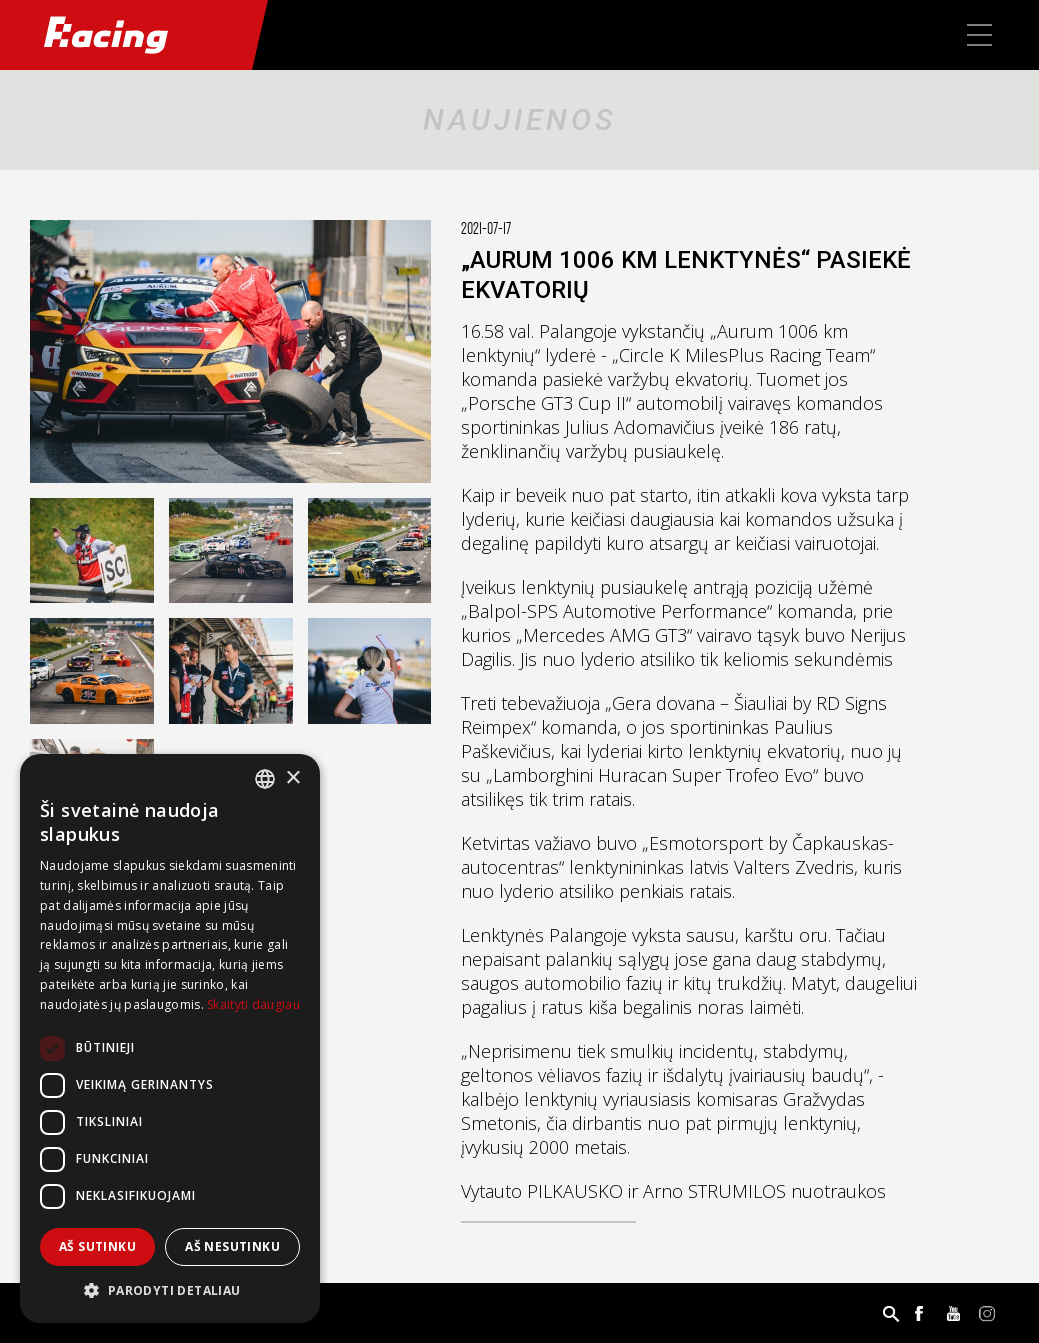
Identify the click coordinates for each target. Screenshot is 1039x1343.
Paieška (891, 1313)
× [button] (292, 778)
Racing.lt (126, 35)
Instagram (987, 1313)
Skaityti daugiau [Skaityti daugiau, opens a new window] (253, 1004)
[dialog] (170, 1038)
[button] (170, 1291)
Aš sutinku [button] (97, 1246)
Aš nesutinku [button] (232, 1246)
